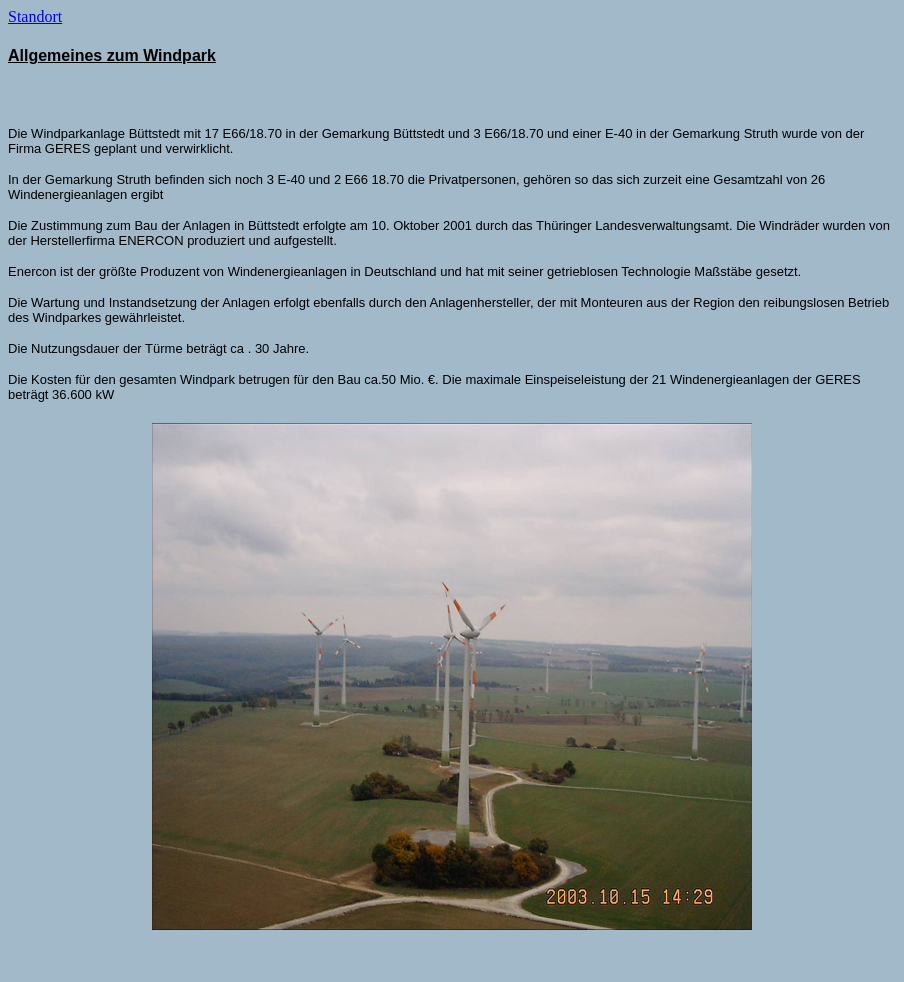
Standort (35, 16)
